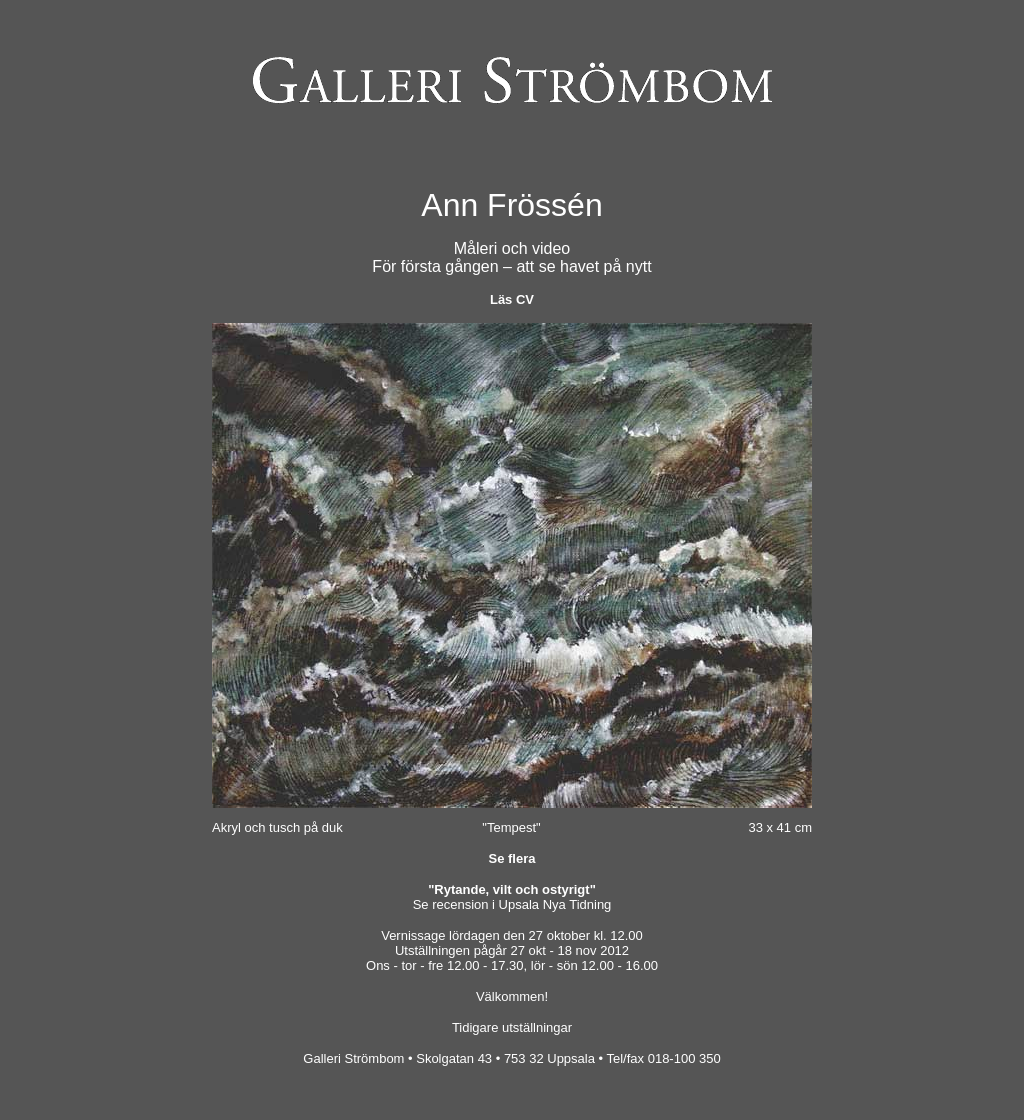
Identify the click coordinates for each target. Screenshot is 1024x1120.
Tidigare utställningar (512, 1027)
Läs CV (512, 299)
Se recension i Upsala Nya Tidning (512, 904)
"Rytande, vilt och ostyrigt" (512, 889)
